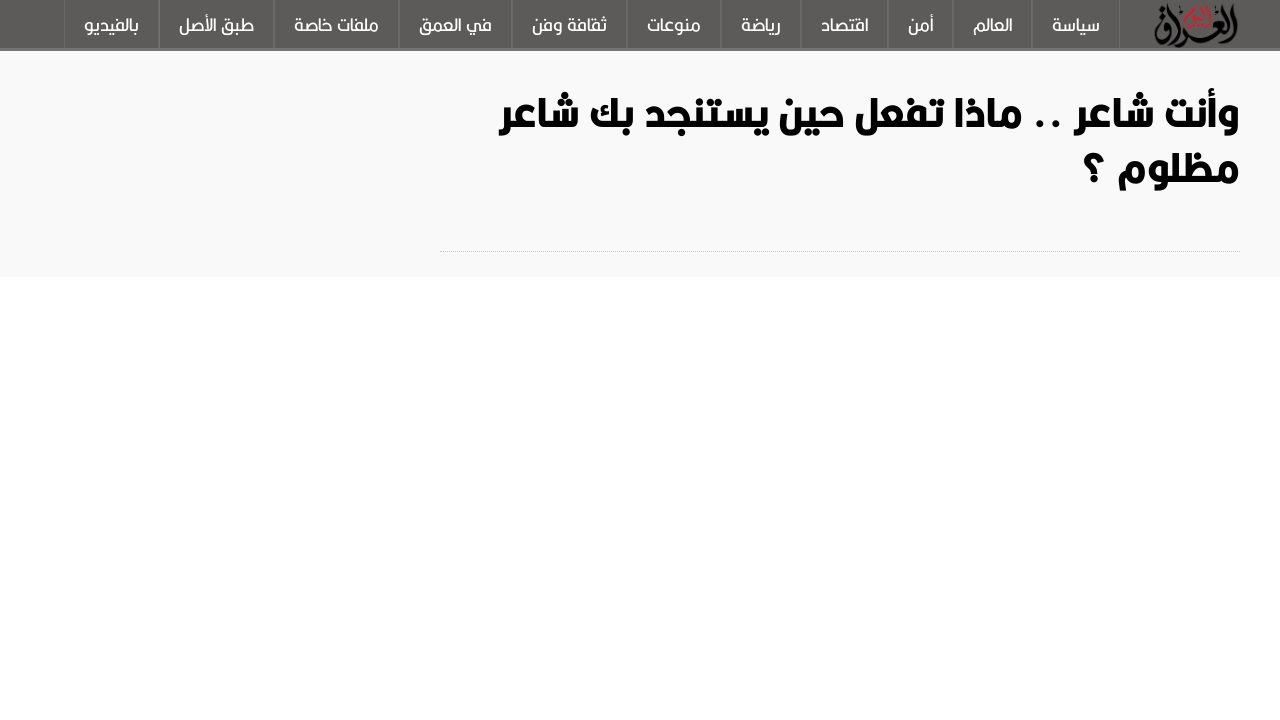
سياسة (1076, 25)
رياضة (761, 25)
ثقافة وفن (569, 25)
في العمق (455, 25)
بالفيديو (111, 25)
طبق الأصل (216, 25)
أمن (920, 25)
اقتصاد (844, 25)
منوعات (674, 25)
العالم (992, 25)
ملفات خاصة (336, 25)
